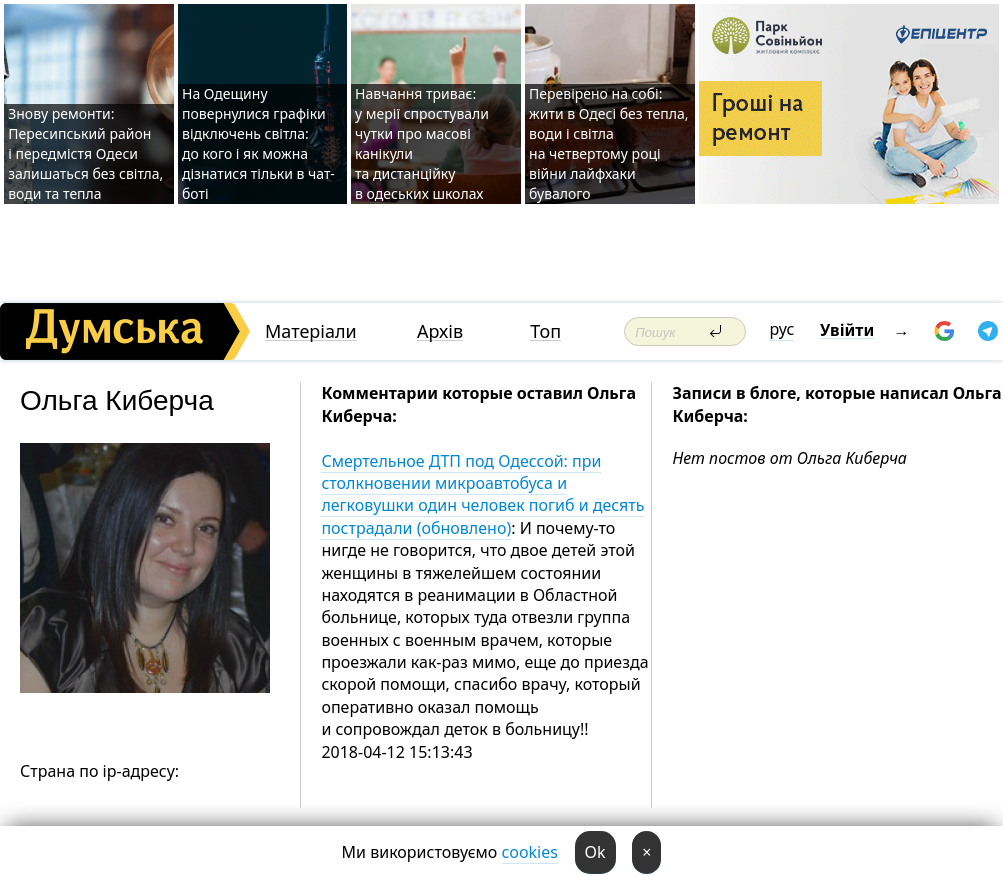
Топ (545, 331)
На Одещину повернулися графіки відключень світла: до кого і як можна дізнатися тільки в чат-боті (258, 143)
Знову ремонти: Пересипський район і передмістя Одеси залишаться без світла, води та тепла (85, 153)
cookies (530, 852)
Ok (595, 852)
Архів (440, 331)
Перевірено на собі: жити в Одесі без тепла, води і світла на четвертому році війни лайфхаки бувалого (608, 143)
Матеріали (311, 331)
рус (782, 329)
